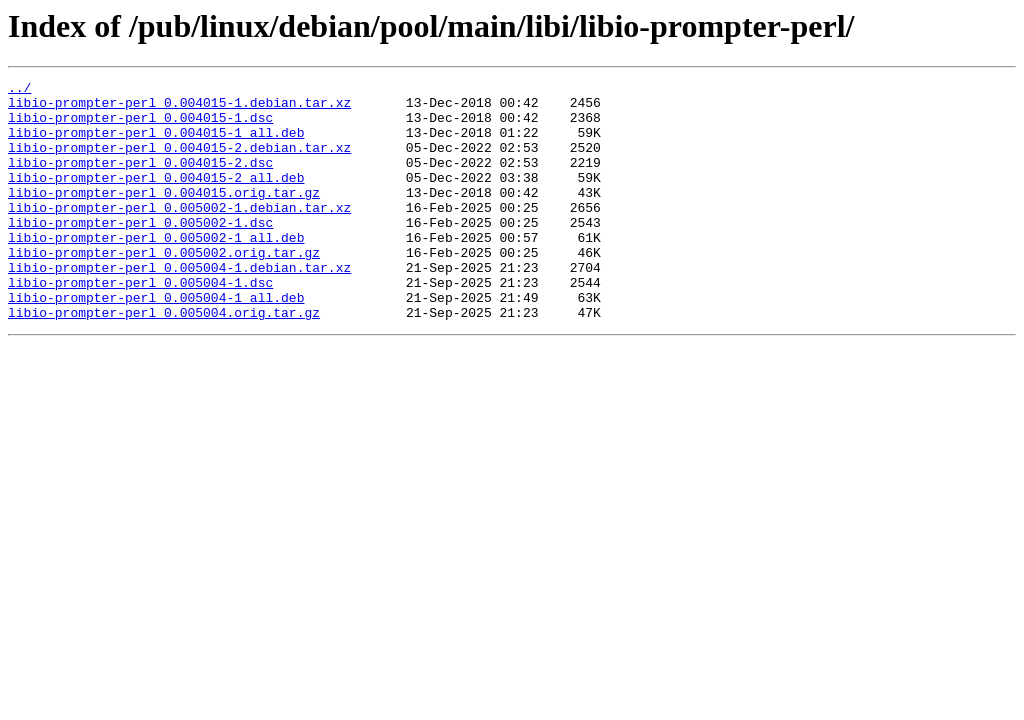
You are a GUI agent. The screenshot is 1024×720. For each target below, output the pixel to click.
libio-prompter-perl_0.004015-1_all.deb (156, 144)
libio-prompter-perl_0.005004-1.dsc (140, 324)
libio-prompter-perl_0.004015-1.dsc (140, 126)
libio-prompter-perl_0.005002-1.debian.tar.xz (179, 234)
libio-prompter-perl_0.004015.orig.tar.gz (164, 216)
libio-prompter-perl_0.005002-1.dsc (140, 252)
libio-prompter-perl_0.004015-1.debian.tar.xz (179, 108)
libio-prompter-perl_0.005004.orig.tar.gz (164, 360)
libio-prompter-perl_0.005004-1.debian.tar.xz (179, 306)
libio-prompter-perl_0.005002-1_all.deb (156, 270)
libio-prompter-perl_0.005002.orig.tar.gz (164, 288)
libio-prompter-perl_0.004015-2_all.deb (156, 198)
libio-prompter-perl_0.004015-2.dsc (140, 180)
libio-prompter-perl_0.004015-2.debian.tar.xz (179, 162)
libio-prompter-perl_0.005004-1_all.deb (156, 342)
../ (19, 90)
